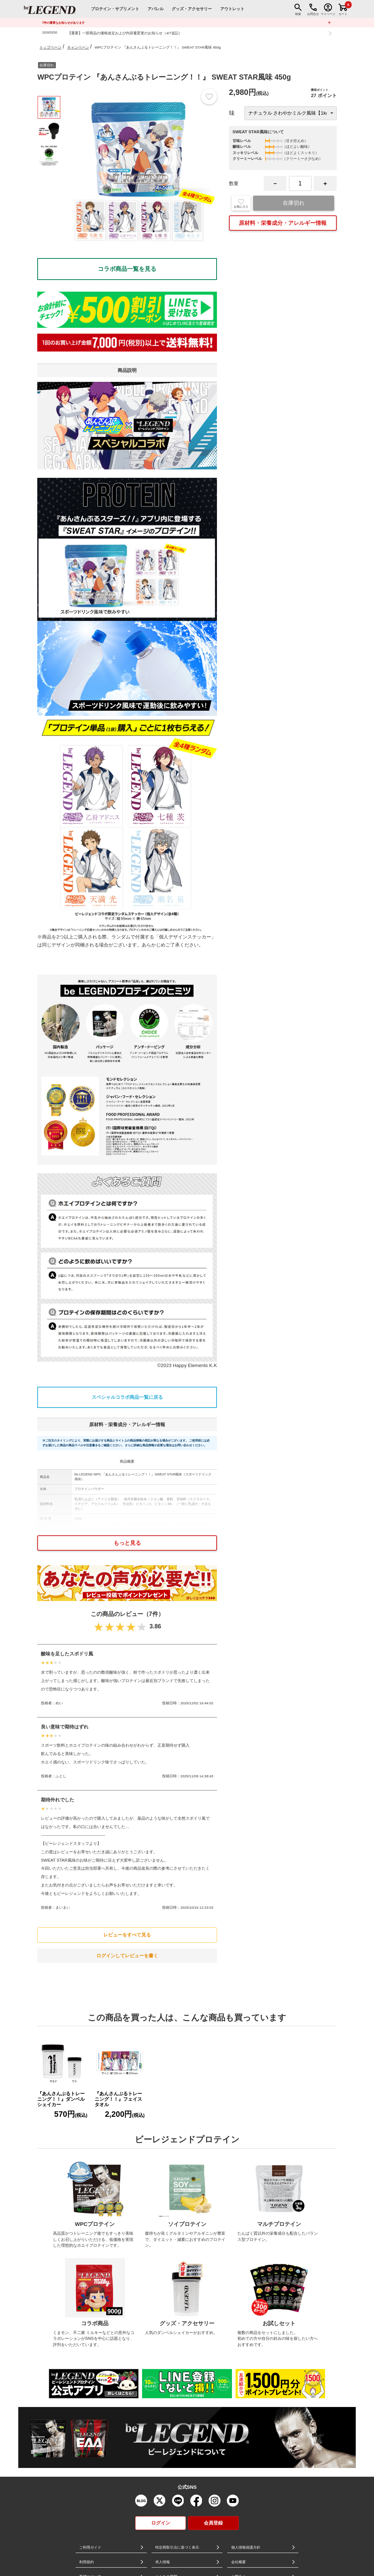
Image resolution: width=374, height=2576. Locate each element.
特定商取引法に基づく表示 (177, 2547)
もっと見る (127, 1543)
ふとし (61, 1776)
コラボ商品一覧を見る (127, 269)
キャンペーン (78, 47)
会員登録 (213, 2523)
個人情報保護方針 (245, 2547)
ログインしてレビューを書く (127, 1955)
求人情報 (162, 2562)
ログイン (160, 2523)
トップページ (50, 47)
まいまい (63, 1907)
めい (59, 1703)
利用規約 (86, 2562)
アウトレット (232, 9)
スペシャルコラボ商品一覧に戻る (127, 1397)
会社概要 (238, 2562)
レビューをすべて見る (127, 1935)
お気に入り (241, 203)
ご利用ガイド (90, 2547)
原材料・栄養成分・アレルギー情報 (283, 223)
